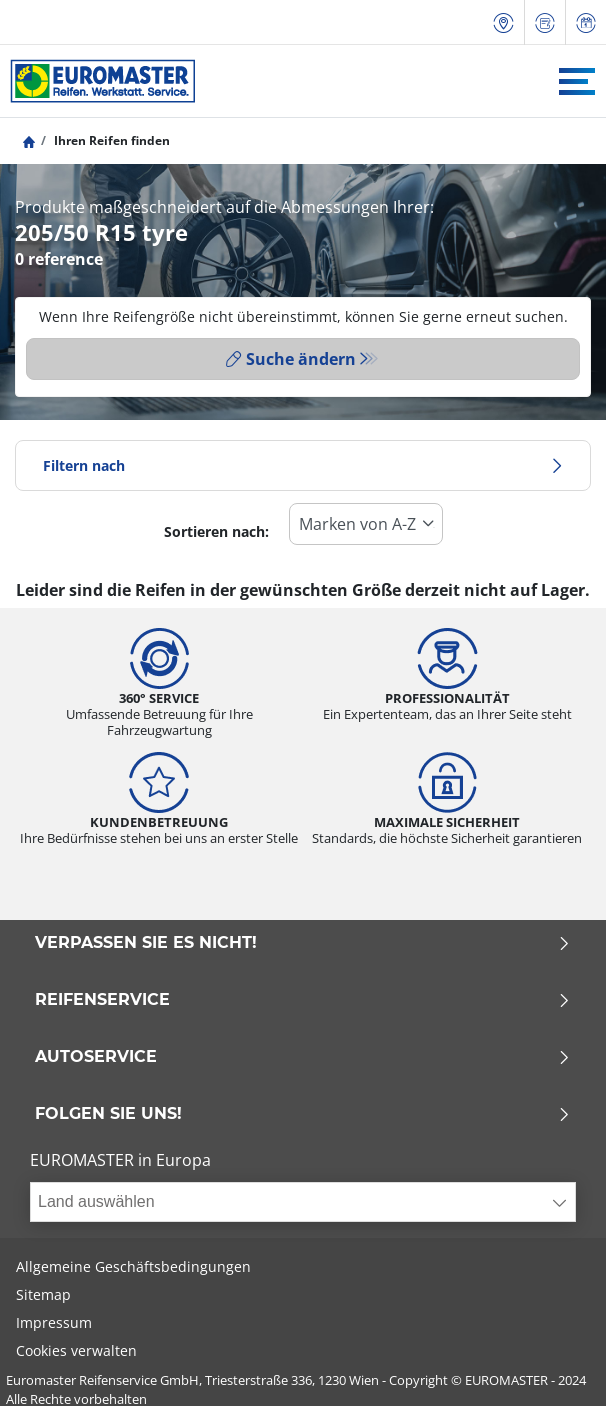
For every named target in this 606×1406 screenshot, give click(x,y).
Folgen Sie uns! (303, 1114)
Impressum (54, 1322)
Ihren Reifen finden (110, 140)
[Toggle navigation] (577, 81)
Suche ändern (291, 359)
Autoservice (303, 1057)
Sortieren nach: (216, 531)
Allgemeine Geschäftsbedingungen (133, 1266)
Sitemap (43, 1294)
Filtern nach (303, 465)
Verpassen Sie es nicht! (303, 943)
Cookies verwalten (76, 1350)
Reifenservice (303, 1000)
